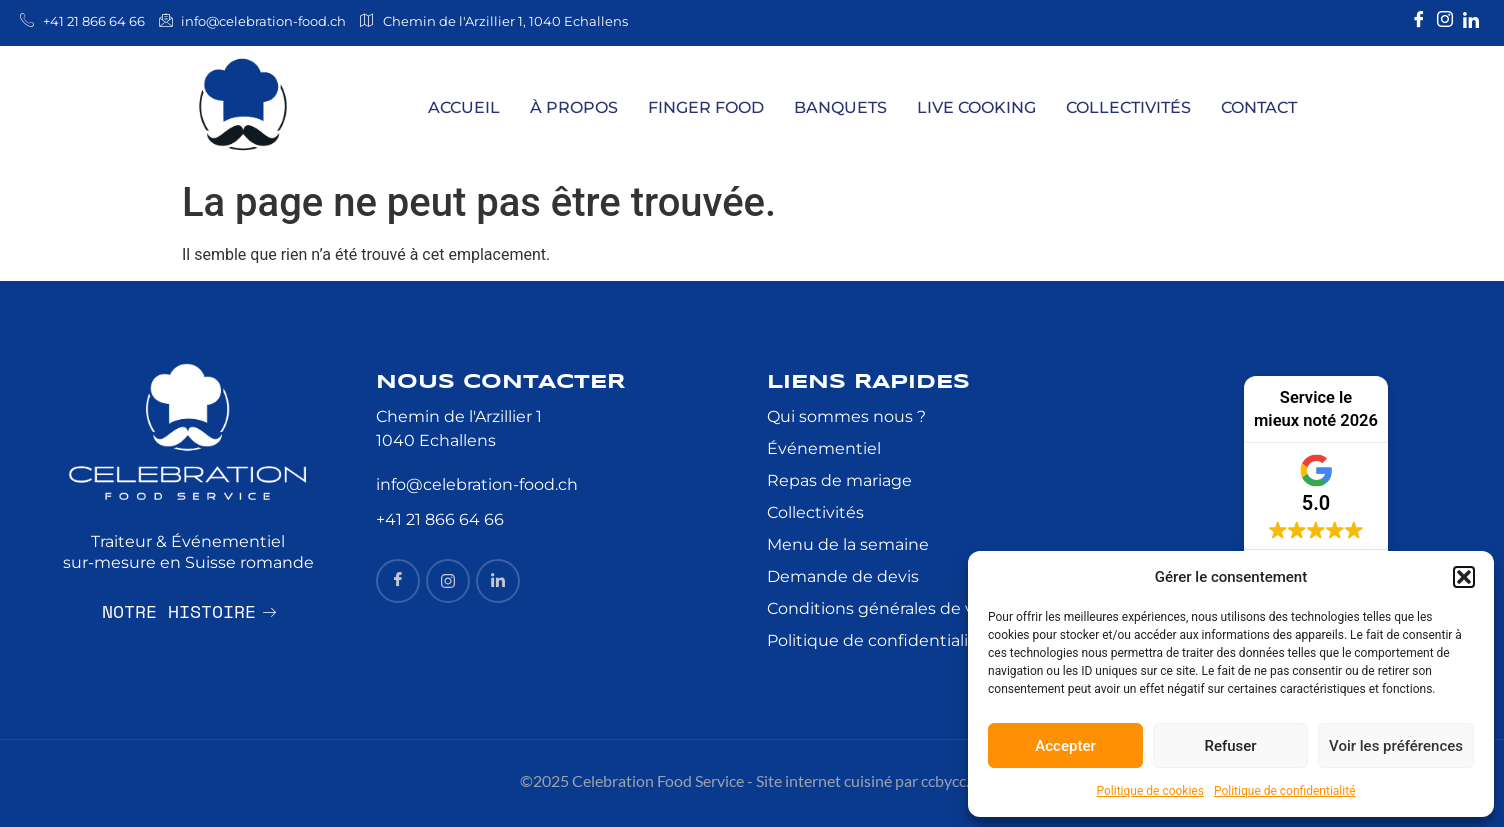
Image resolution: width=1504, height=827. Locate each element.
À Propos (574, 107)
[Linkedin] (1471, 20)
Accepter (1065, 746)
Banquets (840, 107)
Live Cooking (976, 107)
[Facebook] (1419, 20)
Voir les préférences (1396, 746)
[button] (1464, 577)
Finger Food (706, 107)
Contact (1259, 107)
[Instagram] (1445, 20)
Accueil (464, 107)
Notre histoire (189, 609)
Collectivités (1128, 107)
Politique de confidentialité (1285, 791)
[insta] (448, 581)
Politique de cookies (1150, 791)
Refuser (1230, 746)
